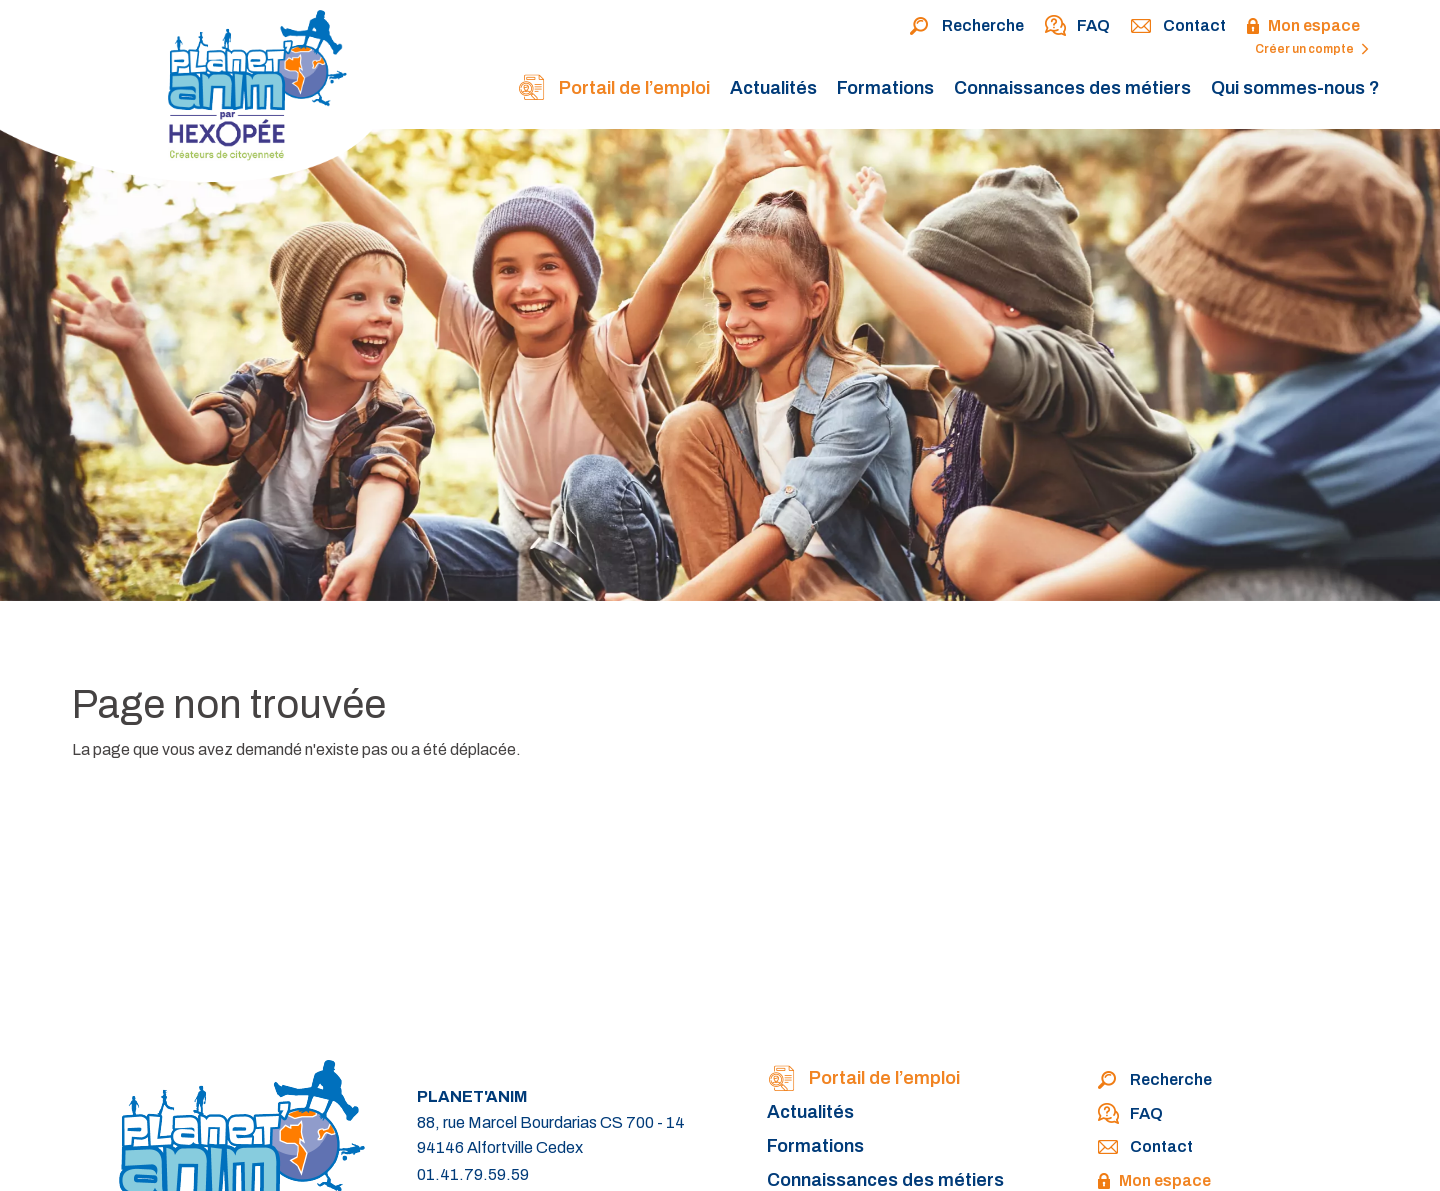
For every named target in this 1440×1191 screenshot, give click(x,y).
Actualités (773, 88)
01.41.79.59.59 (473, 1174)
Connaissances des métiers (1072, 88)
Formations (885, 88)
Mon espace (1303, 27)
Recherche (966, 27)
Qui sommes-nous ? (1295, 88)
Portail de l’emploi (613, 89)
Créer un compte (1312, 49)
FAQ (1077, 27)
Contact (1178, 27)
